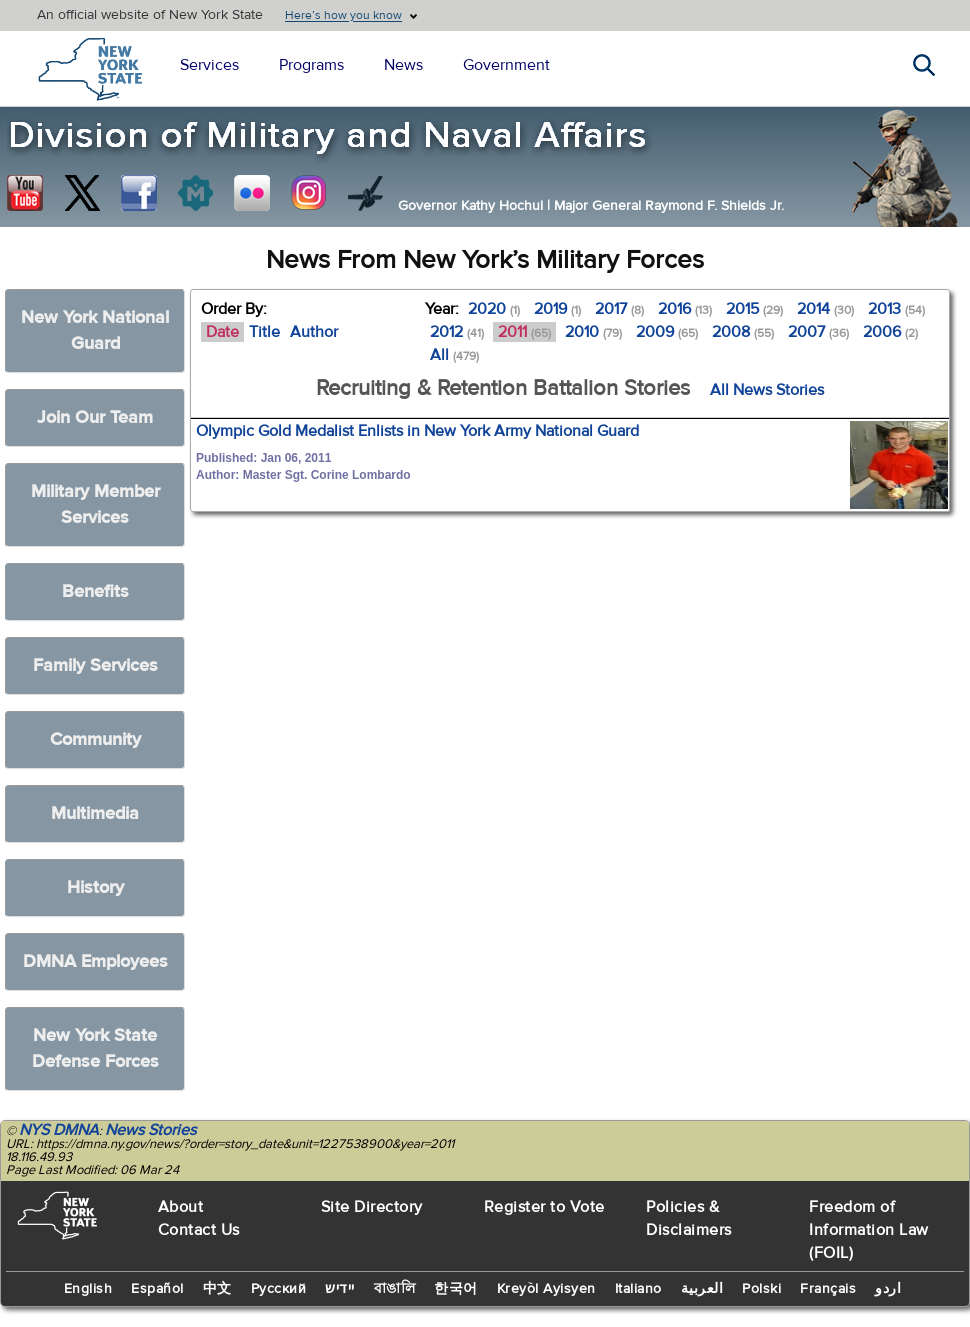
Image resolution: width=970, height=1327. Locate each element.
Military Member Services (95, 504)
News (403, 65)
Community (95, 739)
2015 (754, 309)
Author (314, 332)
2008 (743, 332)
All (454, 355)
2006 (890, 332)
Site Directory (372, 1207)
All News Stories (767, 390)
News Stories (150, 1130)
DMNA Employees (95, 961)
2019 (557, 309)
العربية (702, 1289)
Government (506, 65)
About (181, 1207)
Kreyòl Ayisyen (546, 1289)
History (95, 887)
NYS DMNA (59, 1130)
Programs (311, 65)
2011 (524, 332)
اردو (888, 1289)
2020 (494, 309)
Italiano (638, 1289)
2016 (685, 309)
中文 (217, 1289)
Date (222, 332)
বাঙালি (395, 1289)
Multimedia (95, 813)
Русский (279, 1289)
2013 (896, 309)
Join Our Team (95, 417)
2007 (818, 332)
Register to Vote (544, 1207)
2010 (593, 332)
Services (209, 65)
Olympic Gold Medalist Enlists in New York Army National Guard (417, 431)
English (88, 1289)
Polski (761, 1289)
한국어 (456, 1289)
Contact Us (199, 1230)
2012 (457, 332)
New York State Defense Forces (95, 1048)
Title (264, 332)
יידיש (340, 1289)
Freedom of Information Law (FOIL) (869, 1230)
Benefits (95, 591)
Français (828, 1289)
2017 (619, 309)
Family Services (95, 665)
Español (157, 1289)
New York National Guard (95, 330)
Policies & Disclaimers (689, 1218)
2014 (825, 309)
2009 (667, 332)
